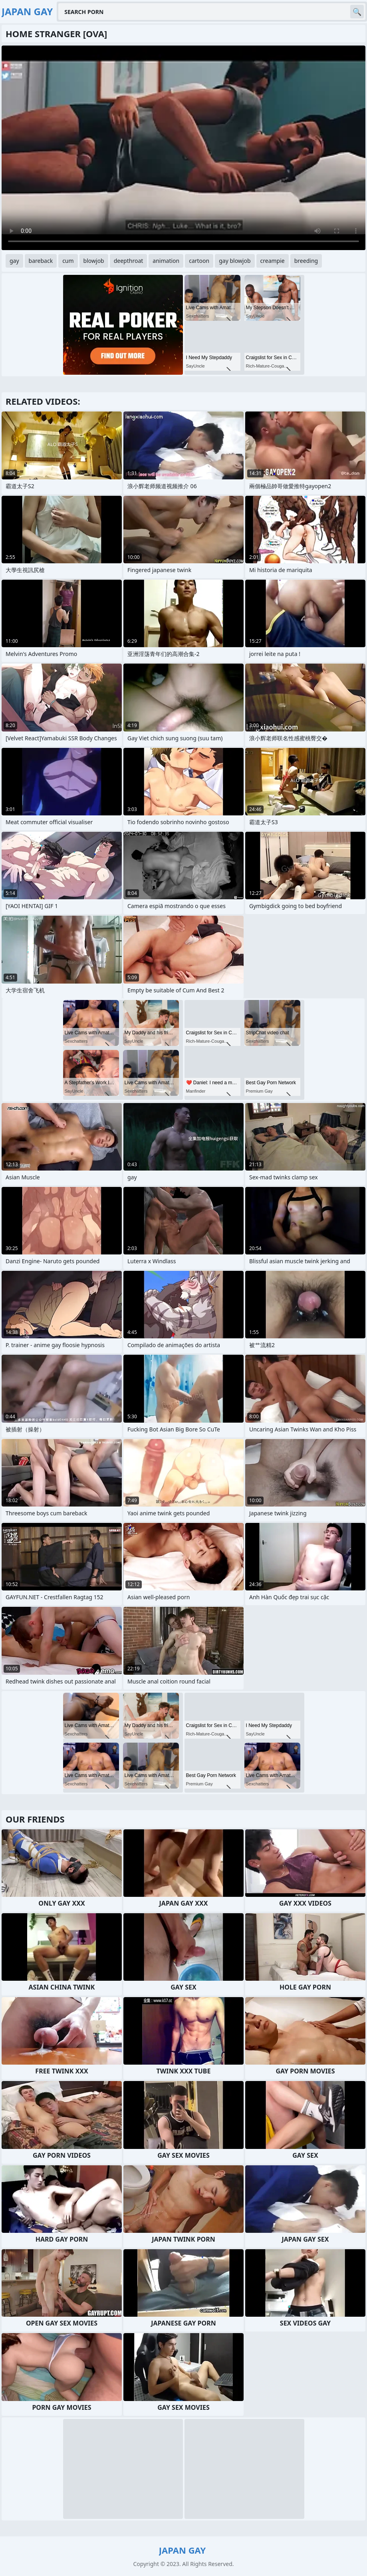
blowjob (93, 260)
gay (14, 260)
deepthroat (128, 260)
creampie (272, 260)
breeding (306, 260)
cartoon (199, 260)
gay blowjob (234, 260)
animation (166, 260)
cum (67, 260)
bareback (41, 260)
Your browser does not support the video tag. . (183, 148)
